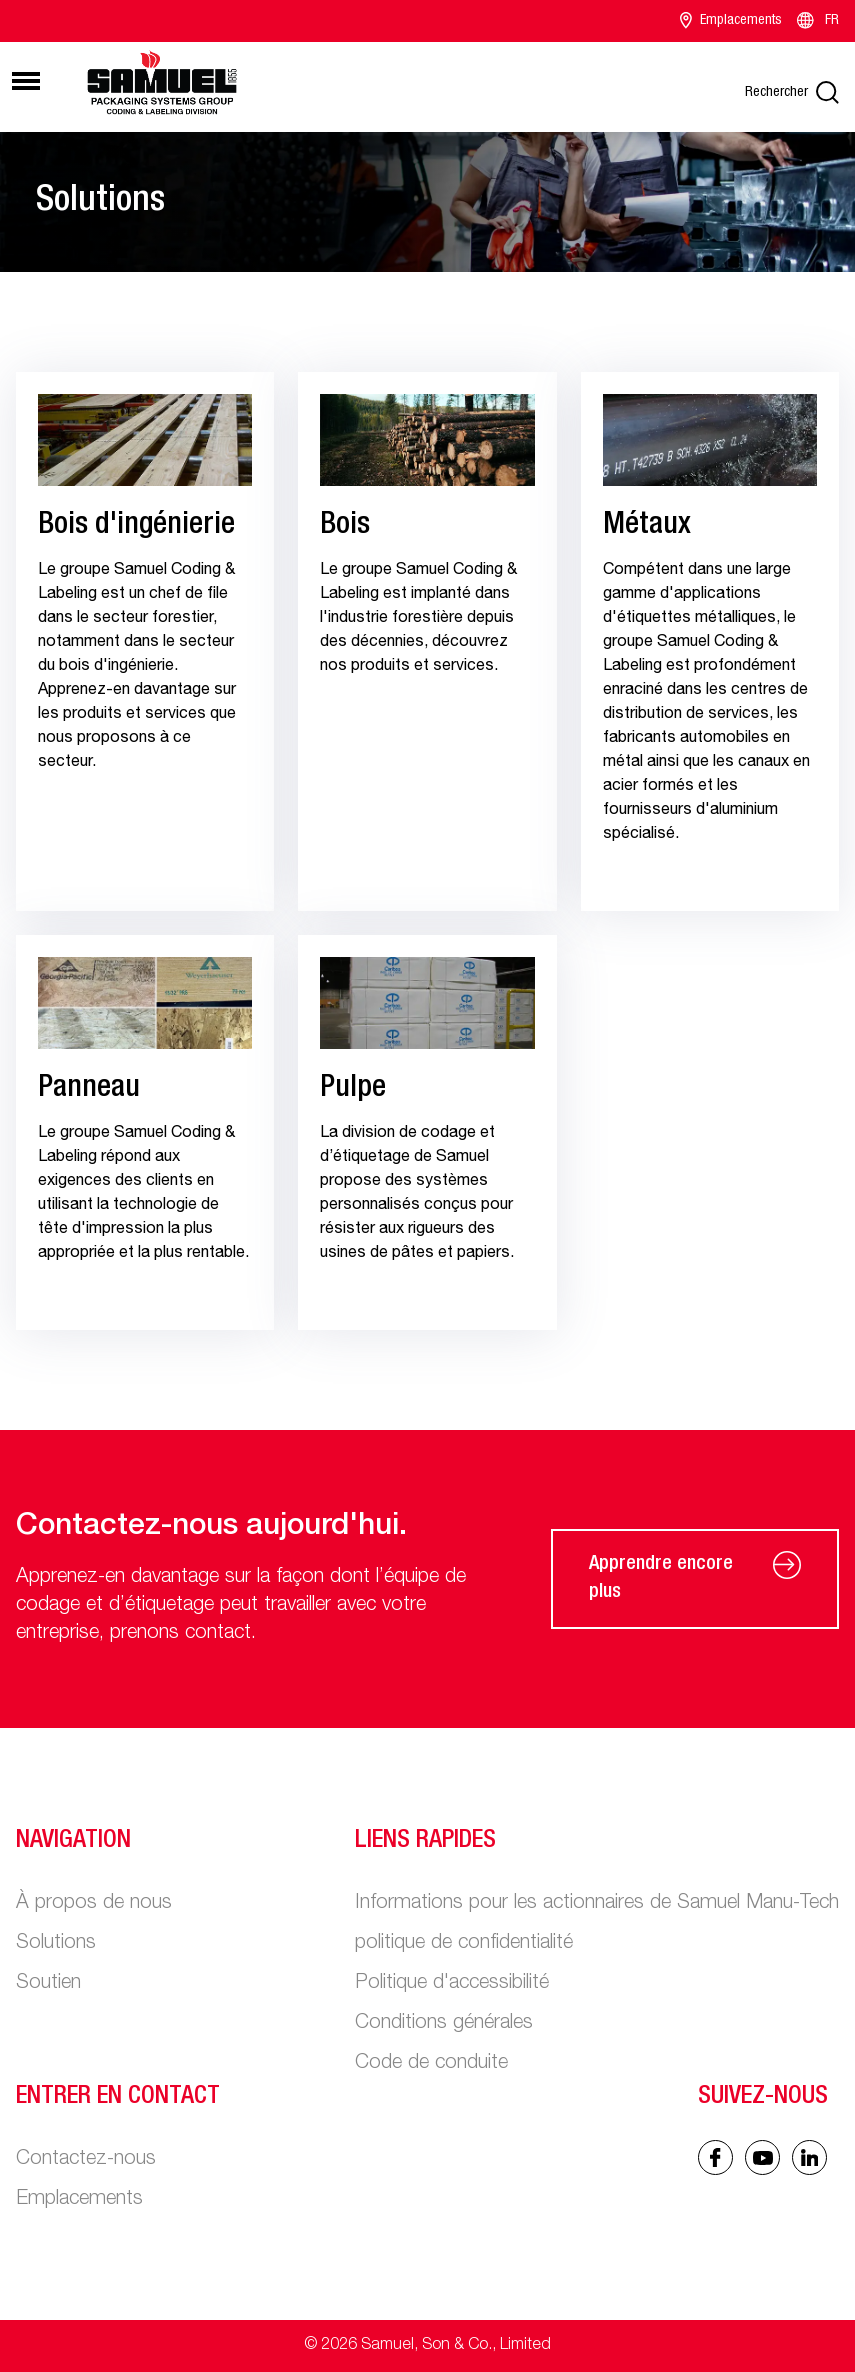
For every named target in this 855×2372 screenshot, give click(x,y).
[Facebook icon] (715, 2157)
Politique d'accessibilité (452, 1984)
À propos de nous (94, 1904)
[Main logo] (162, 84)
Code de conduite (431, 2064)
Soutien (48, 1984)
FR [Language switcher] (816, 21)
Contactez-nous (86, 2160)
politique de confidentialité (464, 1944)
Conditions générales (444, 2024)
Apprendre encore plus (695, 1579)
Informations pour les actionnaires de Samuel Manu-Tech (597, 1904)
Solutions (56, 1944)
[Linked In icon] (762, 2157)
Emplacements (731, 21)
